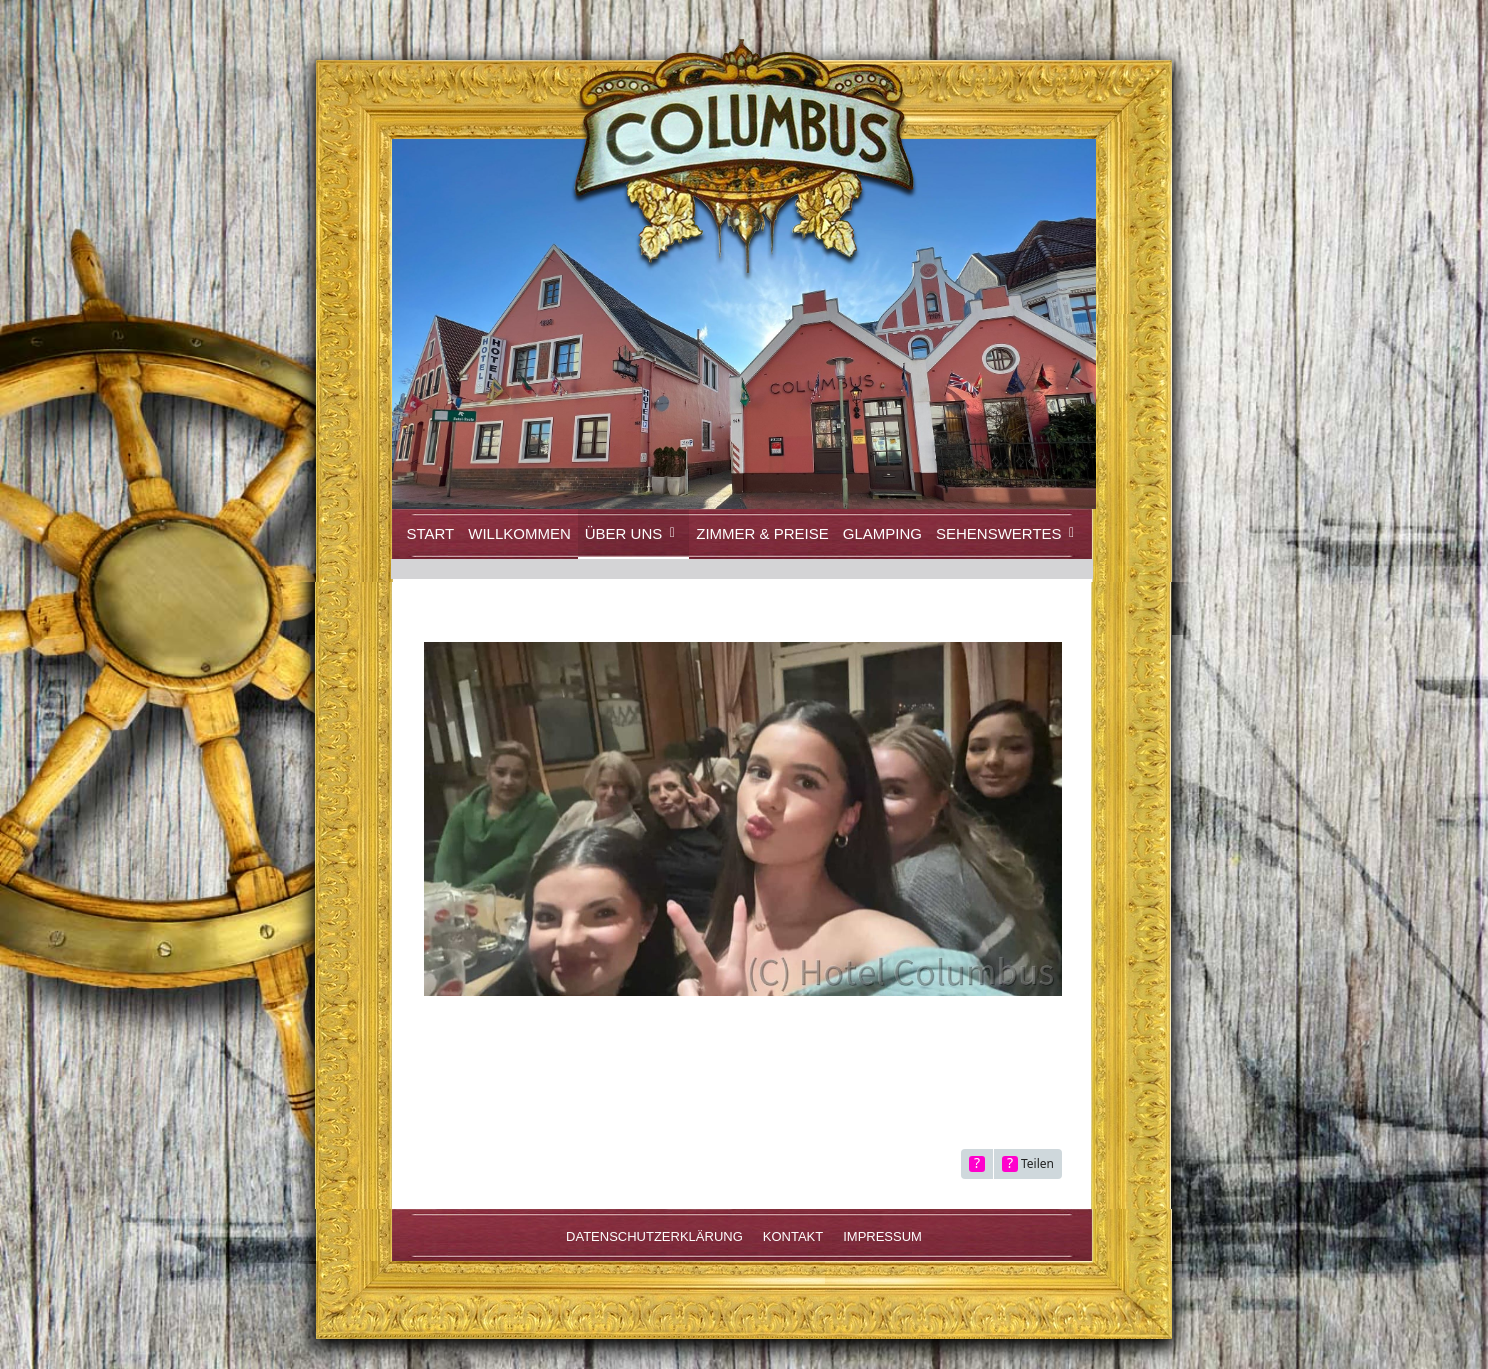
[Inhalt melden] (977, 1164)
